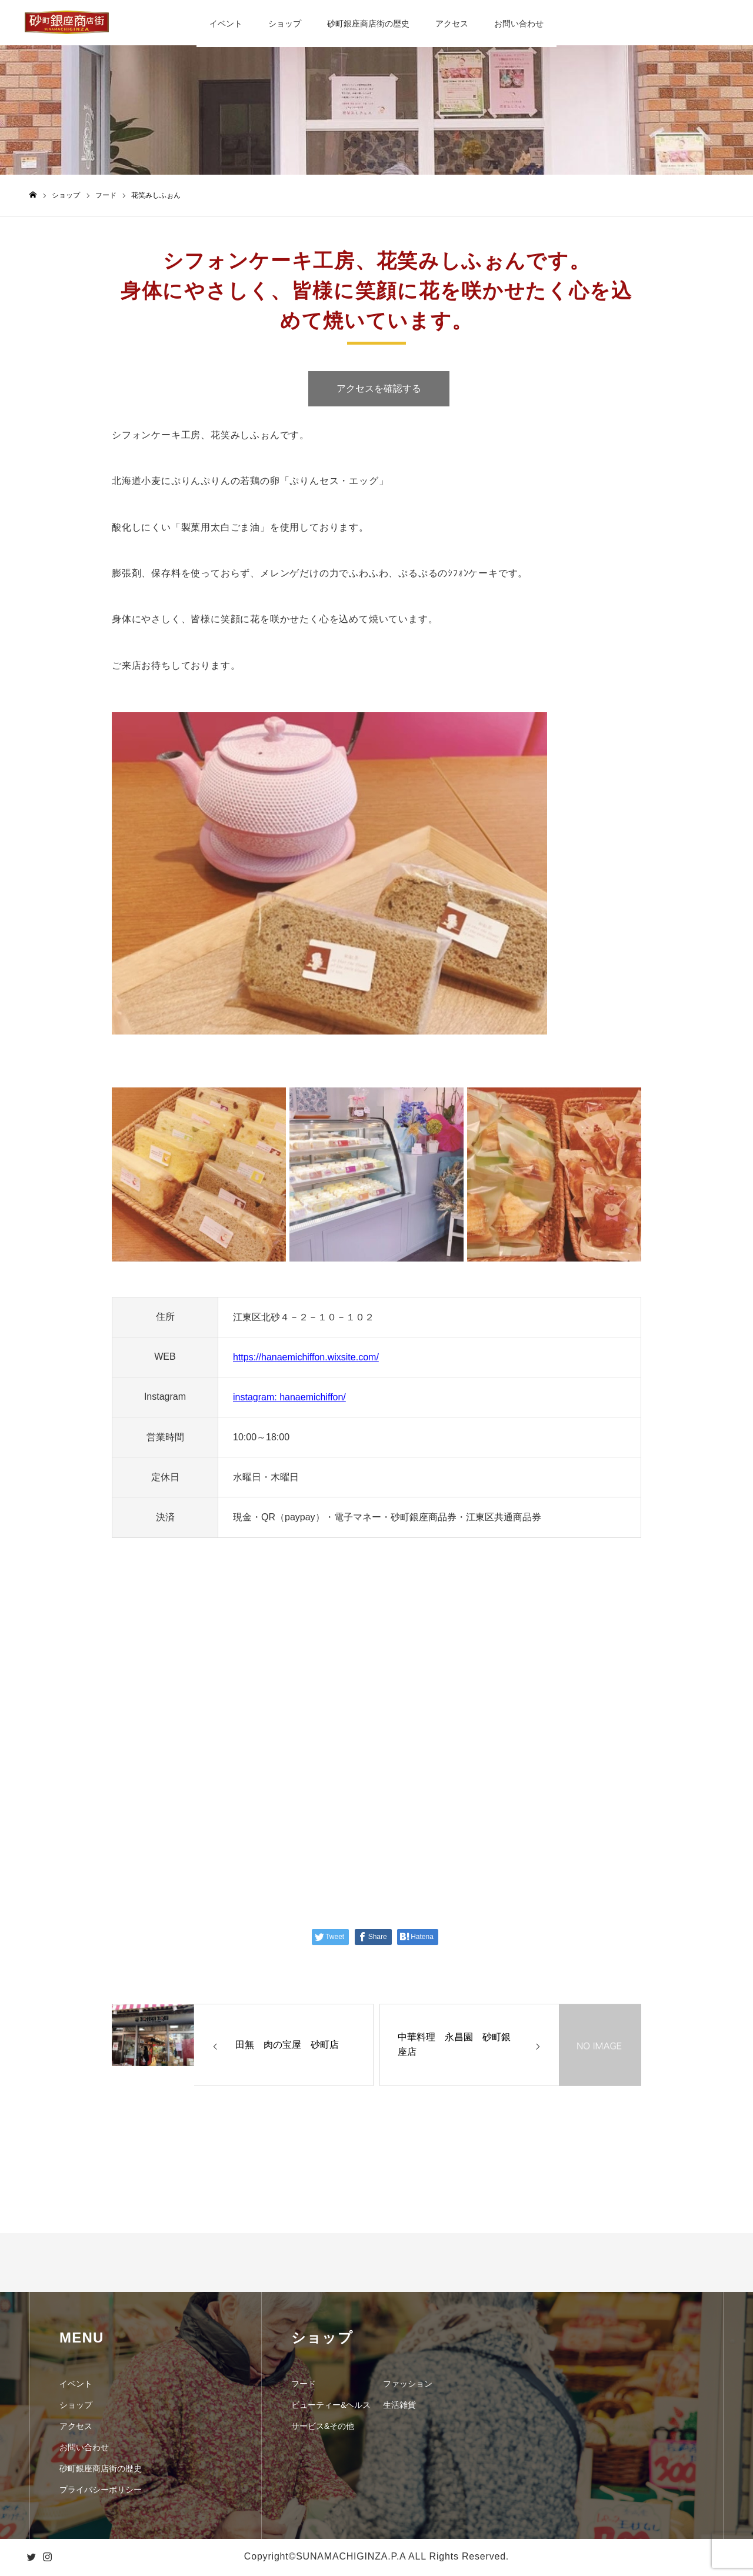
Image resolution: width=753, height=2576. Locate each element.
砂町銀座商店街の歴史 (368, 23)
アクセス (451, 23)
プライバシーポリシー (100, 2491)
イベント (225, 23)
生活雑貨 (399, 2406)
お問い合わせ (519, 23)
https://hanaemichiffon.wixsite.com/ (306, 1359)
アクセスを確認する (378, 390)
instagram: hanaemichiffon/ (289, 1399)
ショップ (284, 23)
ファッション (407, 2385)
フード (303, 2385)
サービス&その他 (322, 2427)
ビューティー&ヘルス (331, 2406)
